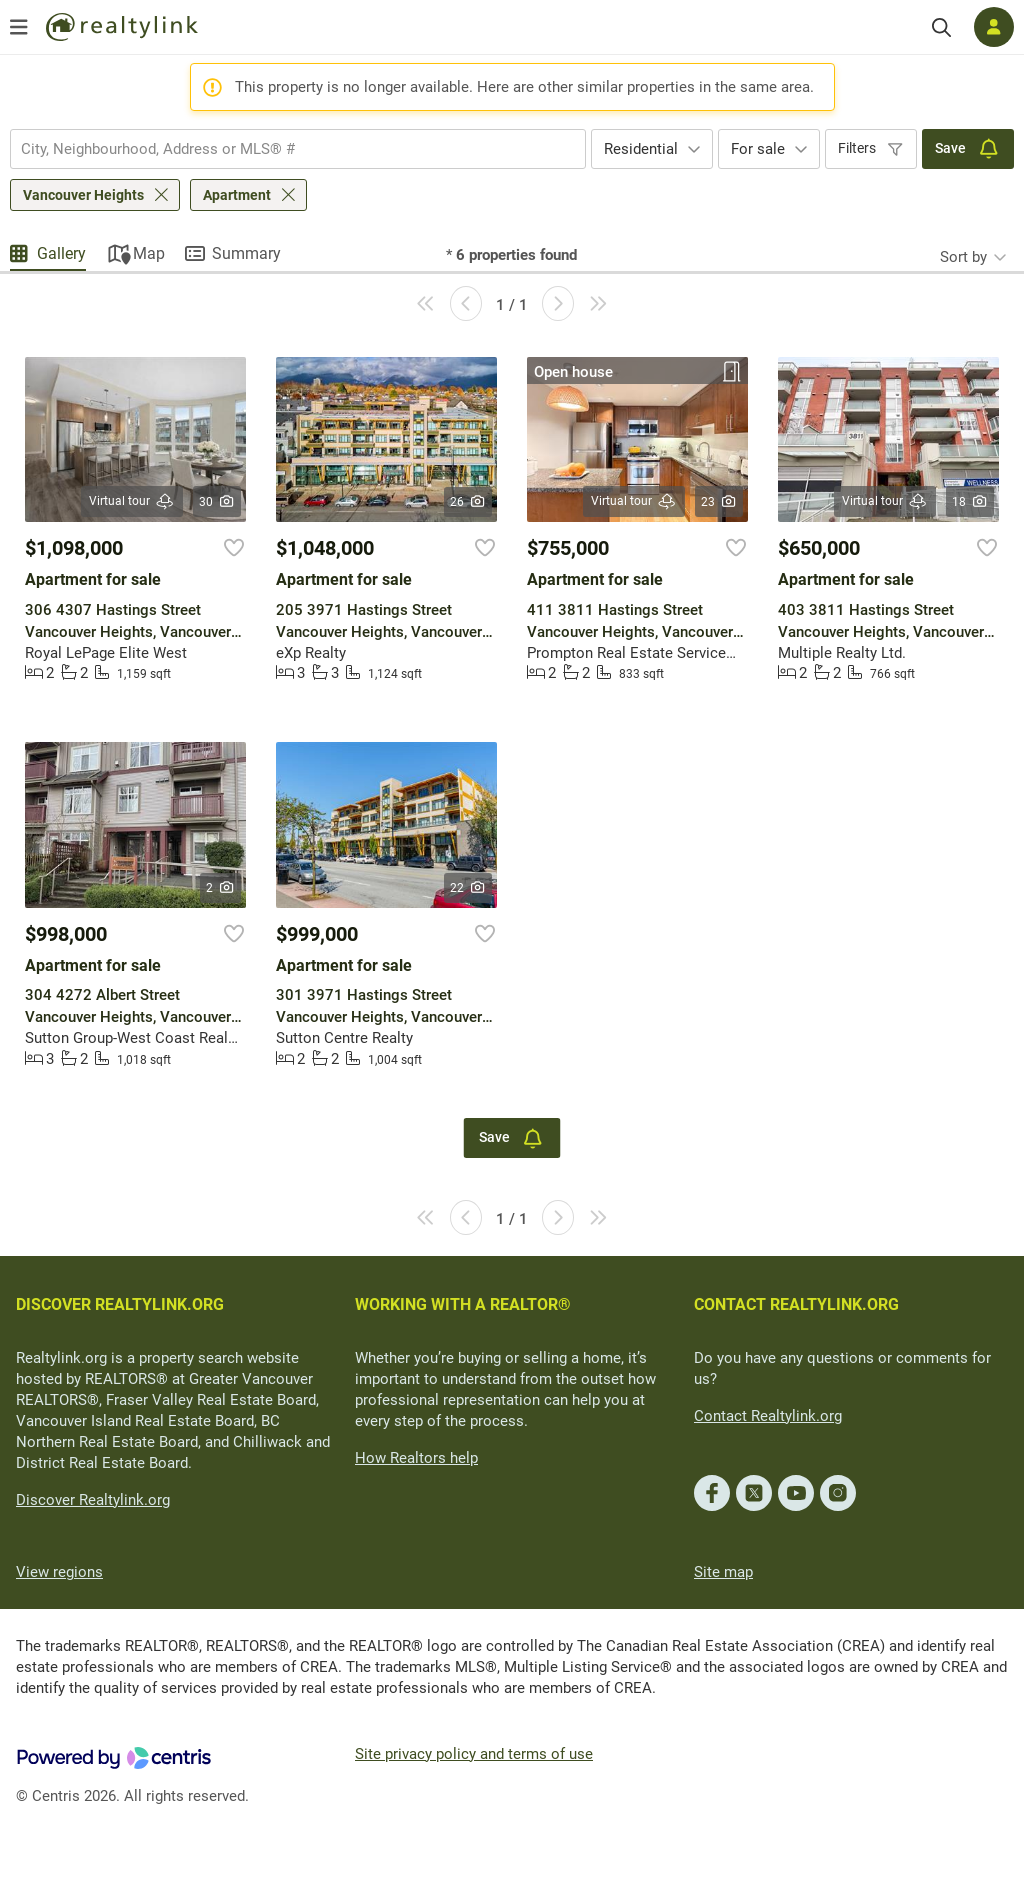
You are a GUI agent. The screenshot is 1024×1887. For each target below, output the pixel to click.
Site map (723, 1572)
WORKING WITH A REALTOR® (463, 1304)
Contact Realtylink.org (768, 1416)
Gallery (61, 253)
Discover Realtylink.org (93, 1500)
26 (468, 502)
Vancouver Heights (83, 195)
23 (719, 502)
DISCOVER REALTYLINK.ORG (120, 1304)
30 (217, 502)
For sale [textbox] (758, 149)
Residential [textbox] (641, 149)
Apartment (237, 195)
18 (970, 502)
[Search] (941, 27)
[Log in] (994, 27)
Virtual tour (132, 501)
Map (149, 253)
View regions (59, 1572)
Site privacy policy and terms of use (474, 1754)
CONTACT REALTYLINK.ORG (796, 1304)
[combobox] (298, 149)
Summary (246, 253)
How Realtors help (416, 1458)
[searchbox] (285, 149)
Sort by (963, 257)
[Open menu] (19, 27)
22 (468, 888)
